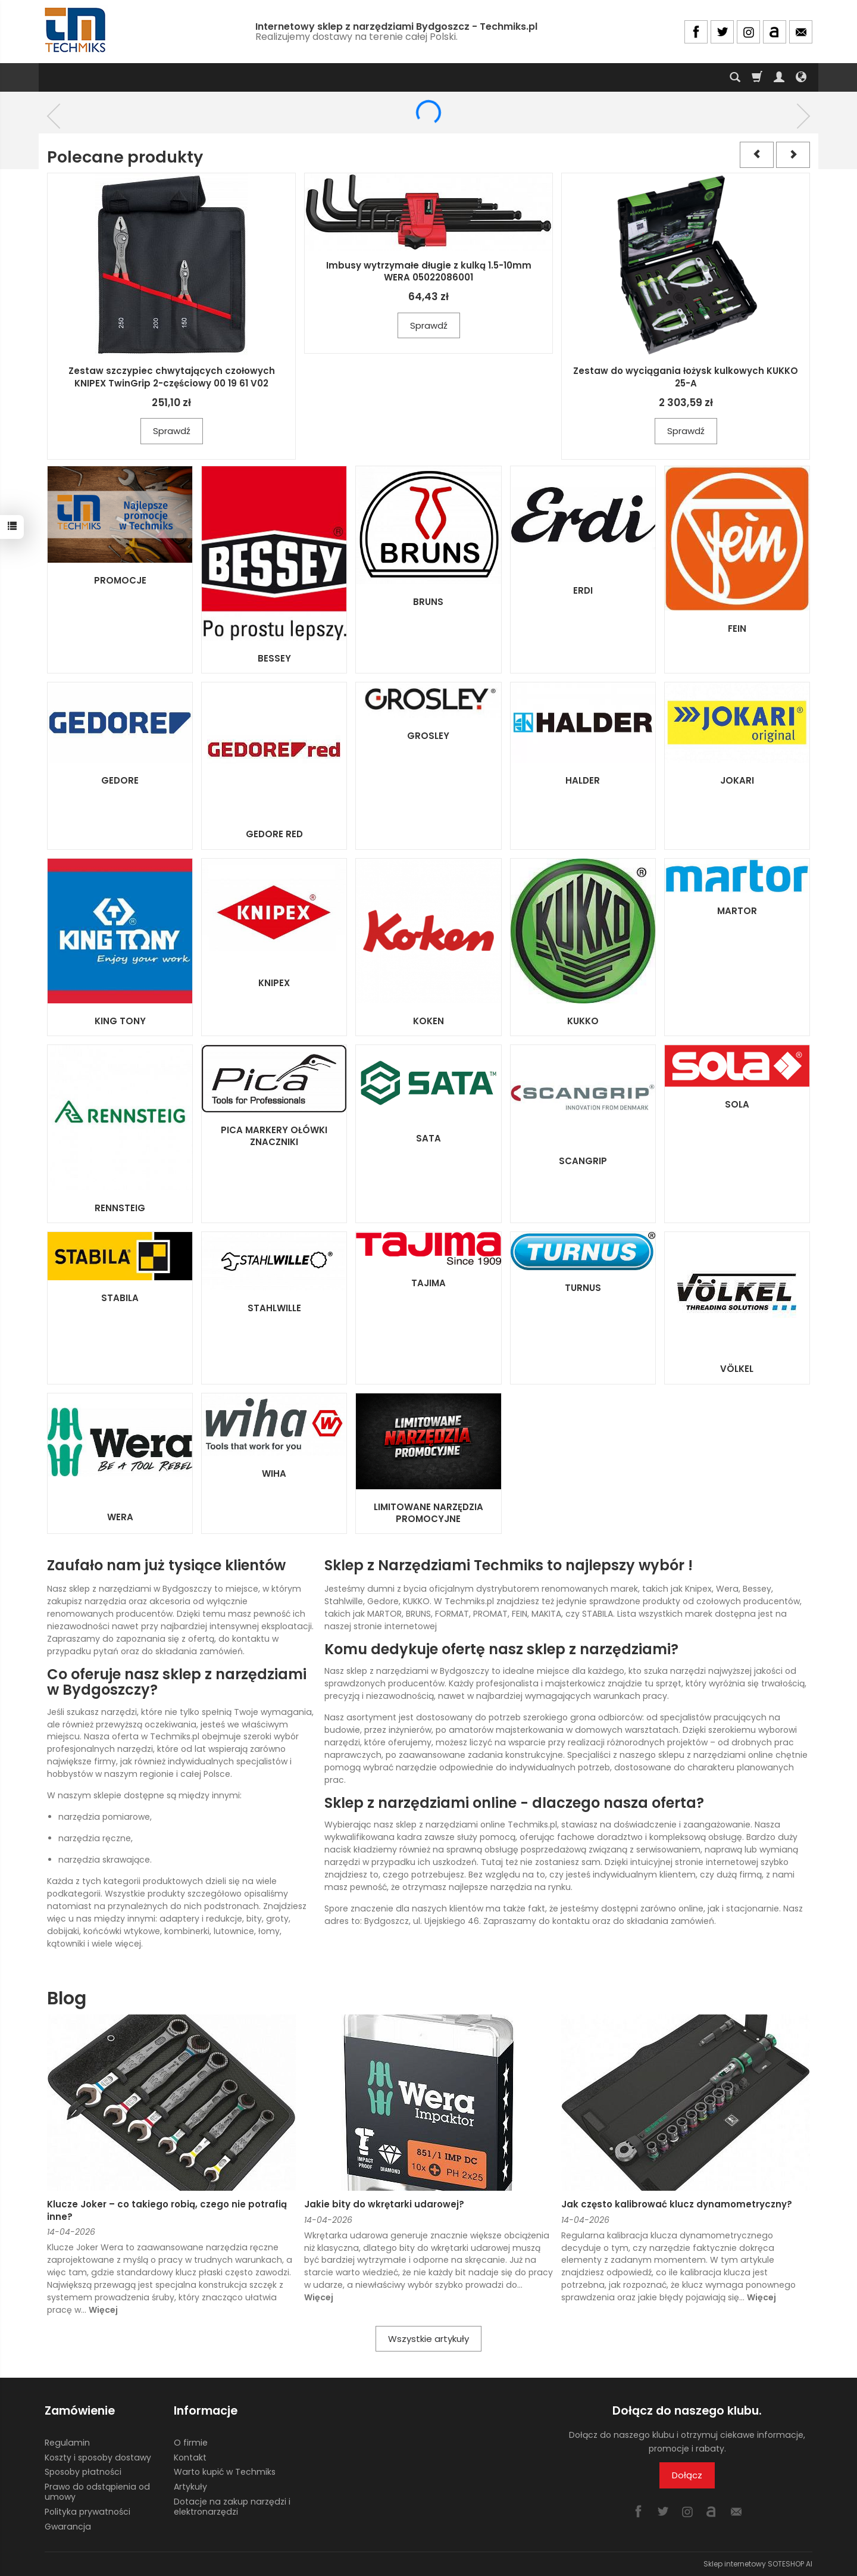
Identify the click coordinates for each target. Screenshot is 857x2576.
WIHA (274, 1473)
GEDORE (120, 780)
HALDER (582, 780)
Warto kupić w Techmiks (225, 2472)
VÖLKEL (736, 1368)
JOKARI (737, 780)
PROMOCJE (120, 580)
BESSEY (274, 658)
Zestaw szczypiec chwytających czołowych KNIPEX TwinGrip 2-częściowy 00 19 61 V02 (171, 376)
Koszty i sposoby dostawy (98, 2457)
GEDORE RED (274, 834)
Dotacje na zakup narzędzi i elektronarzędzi (232, 2507)
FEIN (737, 628)
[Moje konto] (779, 77)
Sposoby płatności (83, 2472)
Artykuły (190, 2487)
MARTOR (737, 911)
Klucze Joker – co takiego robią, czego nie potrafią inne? (167, 2210)
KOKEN (428, 1021)
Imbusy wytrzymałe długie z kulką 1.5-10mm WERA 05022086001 (428, 271)
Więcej (103, 2310)
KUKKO (583, 1021)
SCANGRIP (583, 1161)
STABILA (120, 1298)
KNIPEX (274, 983)
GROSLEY (428, 735)
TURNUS (583, 1287)
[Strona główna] (76, 30)
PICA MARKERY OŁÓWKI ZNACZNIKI (274, 1136)
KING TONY (120, 1021)
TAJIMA (428, 1283)
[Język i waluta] (801, 77)
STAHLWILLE (274, 1308)
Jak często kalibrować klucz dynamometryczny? (676, 2204)
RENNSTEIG (120, 1208)
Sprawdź (171, 431)
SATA (428, 1138)
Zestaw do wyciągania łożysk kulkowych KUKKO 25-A (685, 376)
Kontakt (190, 2457)
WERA (120, 1517)
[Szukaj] (735, 77)
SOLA (737, 1104)
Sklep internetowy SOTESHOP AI (757, 2564)
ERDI (583, 590)
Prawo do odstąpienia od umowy (97, 2492)
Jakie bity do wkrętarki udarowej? (384, 2204)
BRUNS (428, 601)
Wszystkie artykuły (428, 2338)
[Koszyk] (757, 77)
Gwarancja (68, 2526)
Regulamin (67, 2443)
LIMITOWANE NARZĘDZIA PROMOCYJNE (428, 1513)
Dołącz (687, 2475)
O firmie (191, 2443)
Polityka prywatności (87, 2512)
